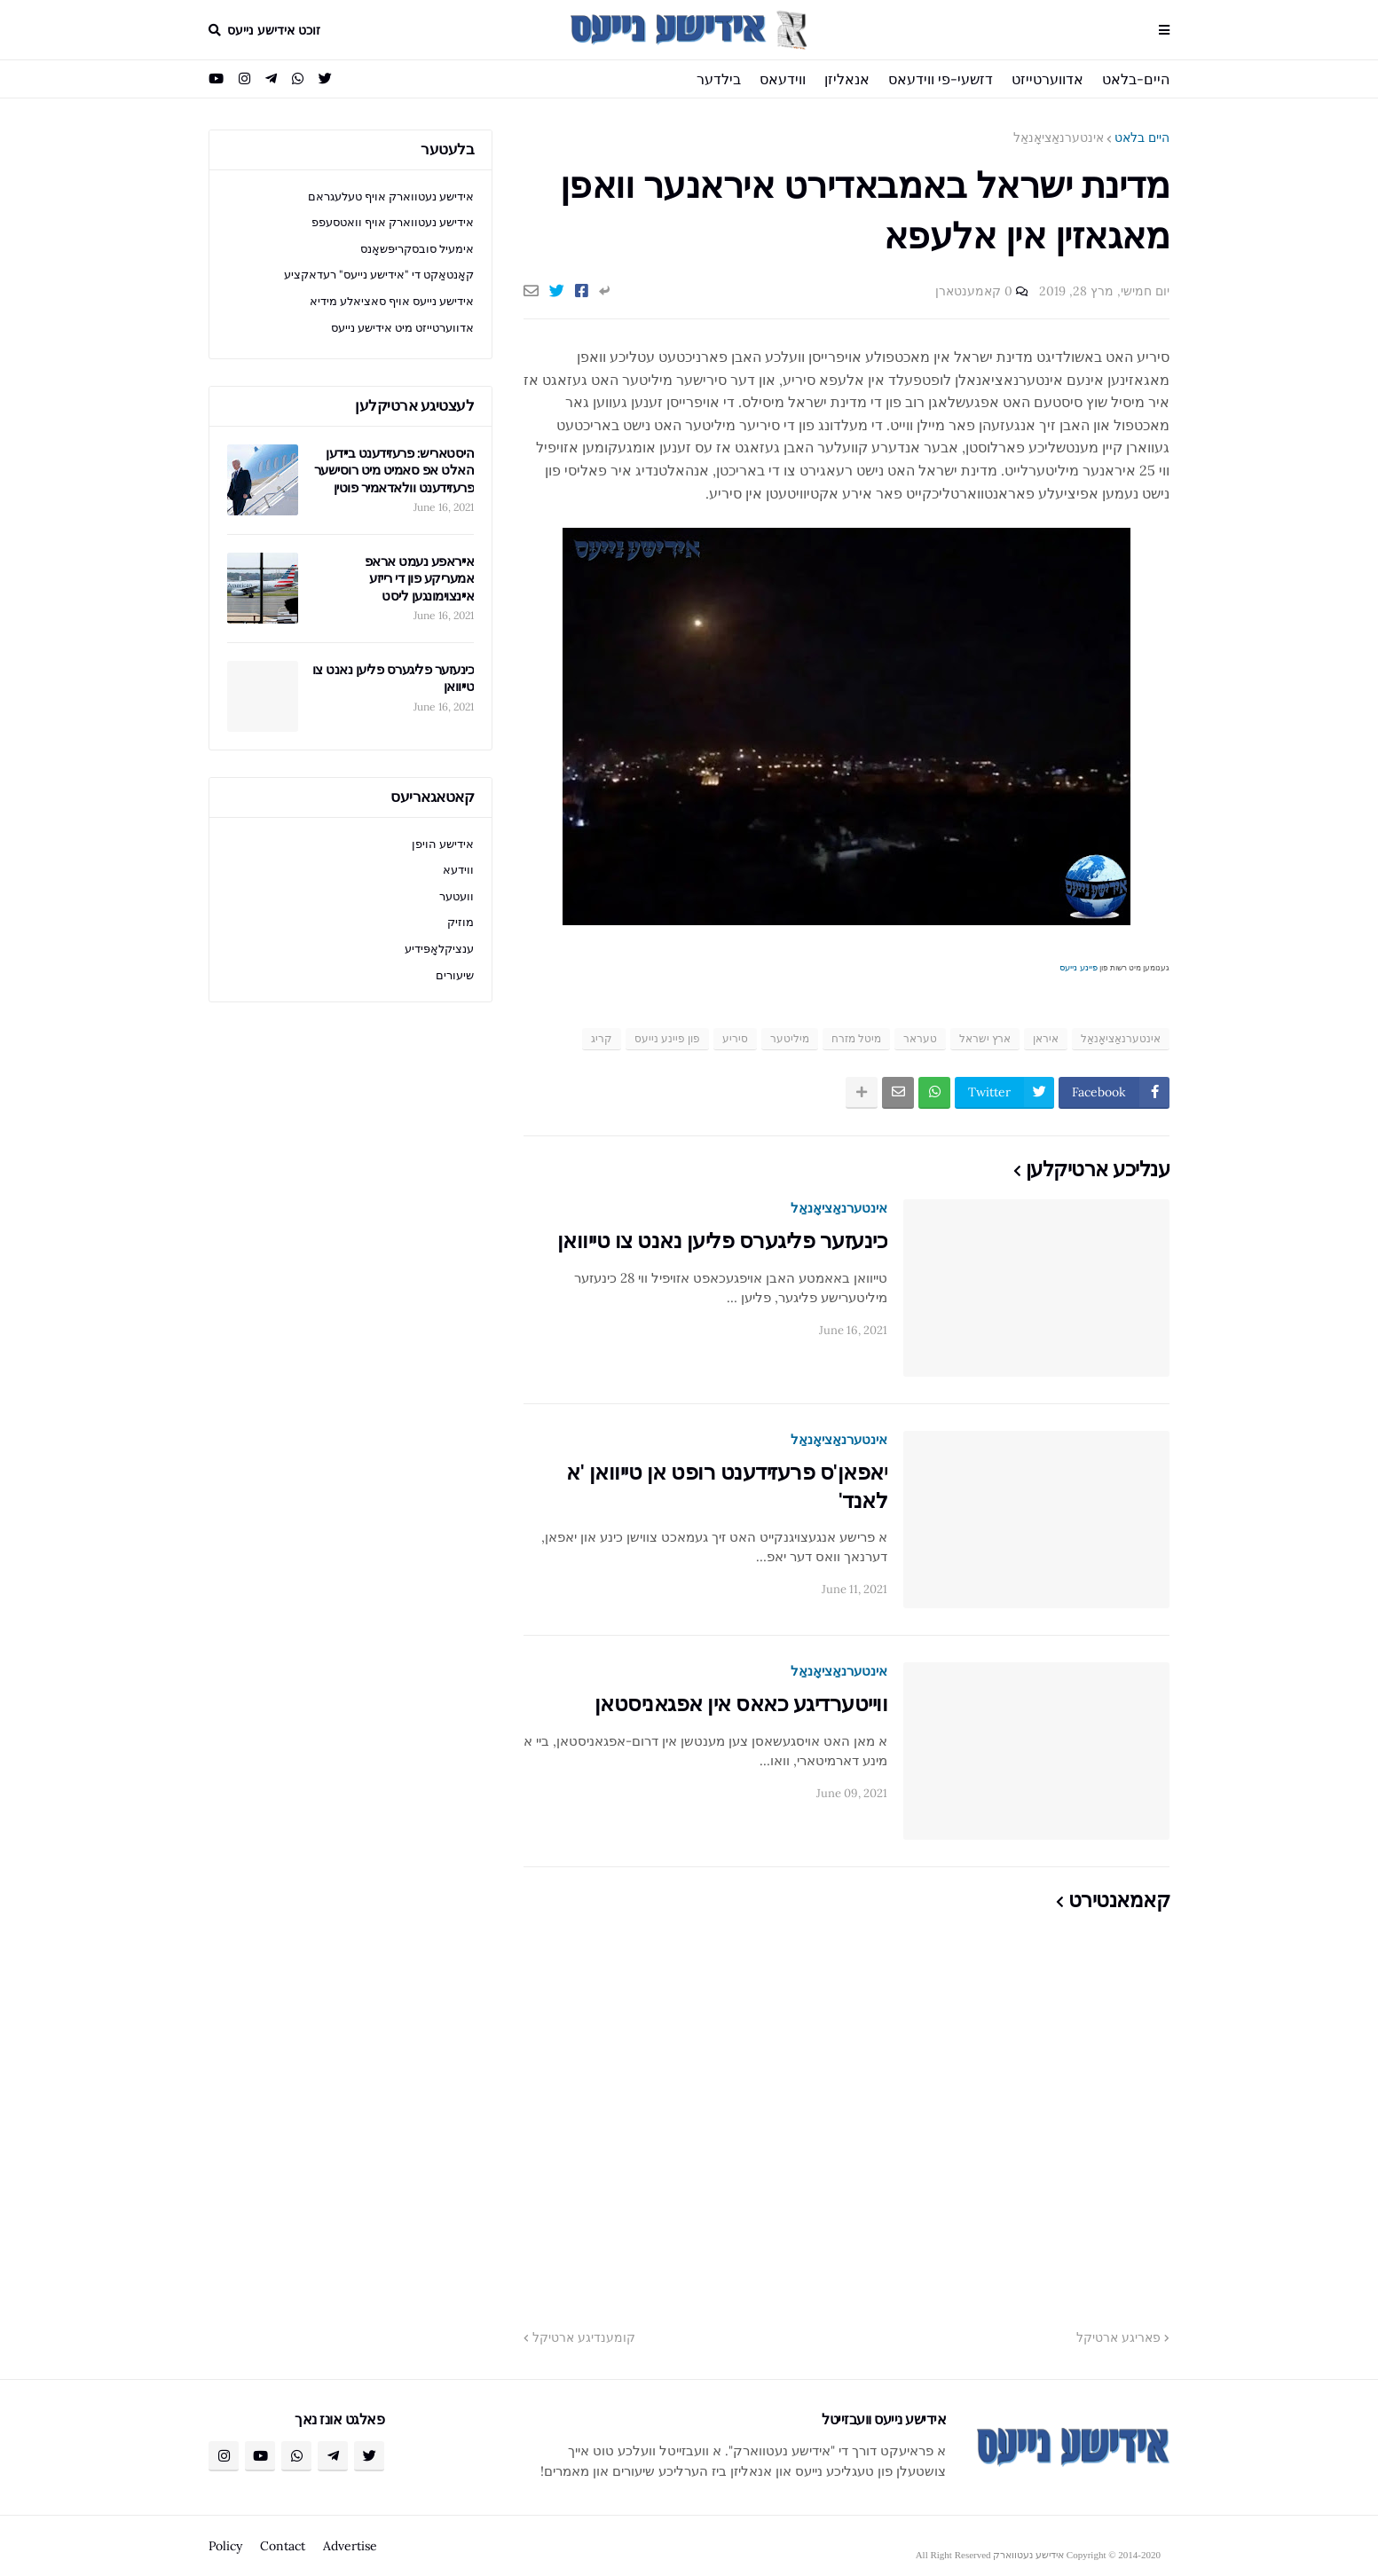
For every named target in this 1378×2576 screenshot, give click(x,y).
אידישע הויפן (443, 844)
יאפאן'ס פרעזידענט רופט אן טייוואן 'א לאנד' (726, 1485)
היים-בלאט (1135, 79)
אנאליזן (847, 79)
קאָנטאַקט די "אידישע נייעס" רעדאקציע (379, 274)
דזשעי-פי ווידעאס (940, 79)
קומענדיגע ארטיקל (583, 2337)
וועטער (456, 896)
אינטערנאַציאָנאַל (1058, 137)
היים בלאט (1141, 137)
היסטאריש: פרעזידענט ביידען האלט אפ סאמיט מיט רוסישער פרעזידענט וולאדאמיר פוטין (394, 470)
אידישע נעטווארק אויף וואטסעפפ (392, 222)
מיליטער (789, 1038)
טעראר (920, 1038)
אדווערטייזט (1047, 79)
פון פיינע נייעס (667, 1038)
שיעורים (455, 975)
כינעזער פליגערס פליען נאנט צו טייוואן (722, 1240)
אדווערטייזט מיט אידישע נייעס (402, 327)
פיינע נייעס (1078, 967)
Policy (225, 2546)
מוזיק (460, 922)
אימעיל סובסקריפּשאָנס (417, 248)
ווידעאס (783, 79)
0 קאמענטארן (973, 291)
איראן (1046, 1038)
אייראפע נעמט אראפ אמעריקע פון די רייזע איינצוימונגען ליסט (420, 578)
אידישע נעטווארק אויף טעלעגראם (391, 196)
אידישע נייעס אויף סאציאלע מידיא (392, 301)
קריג (601, 1038)
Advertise (350, 2546)
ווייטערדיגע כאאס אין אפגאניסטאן (741, 1703)
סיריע (735, 1038)
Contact (282, 2546)
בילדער (719, 79)
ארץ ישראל (985, 1038)
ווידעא (458, 869)
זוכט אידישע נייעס (273, 30)
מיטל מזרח (856, 1038)
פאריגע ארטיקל (1118, 2337)
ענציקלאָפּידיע (439, 948)
